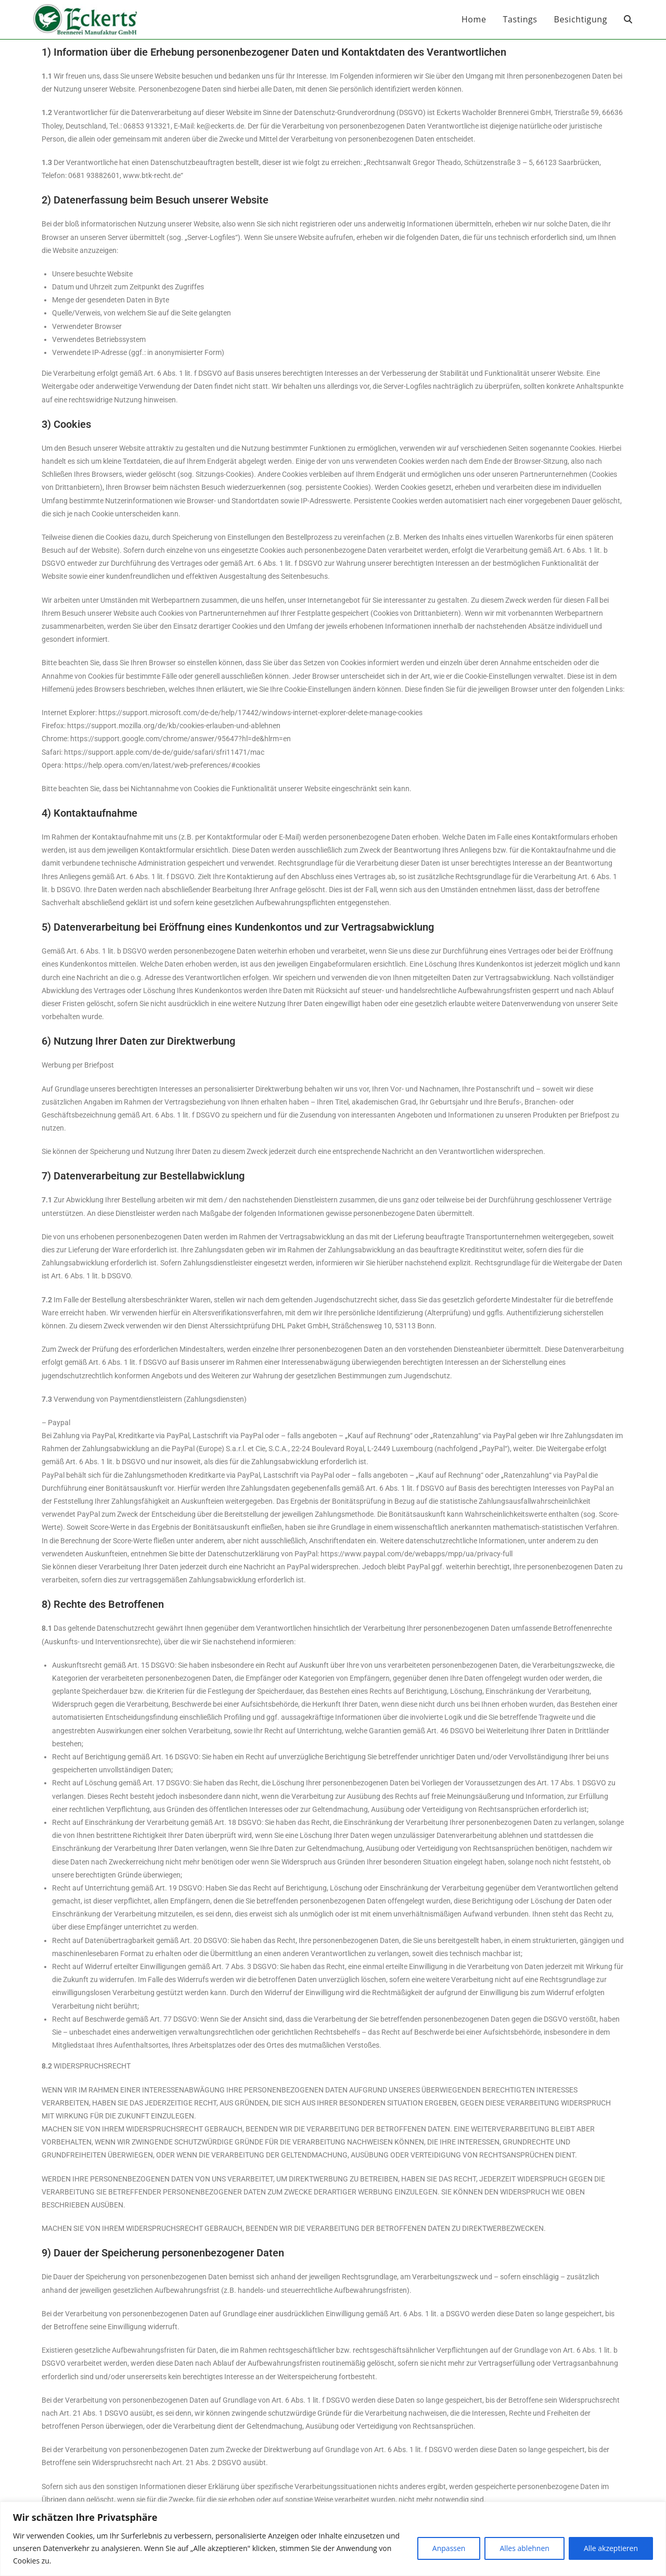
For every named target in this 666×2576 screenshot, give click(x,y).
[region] (333, 2539)
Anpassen (449, 2548)
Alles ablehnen (524, 2548)
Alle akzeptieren (611, 2548)
